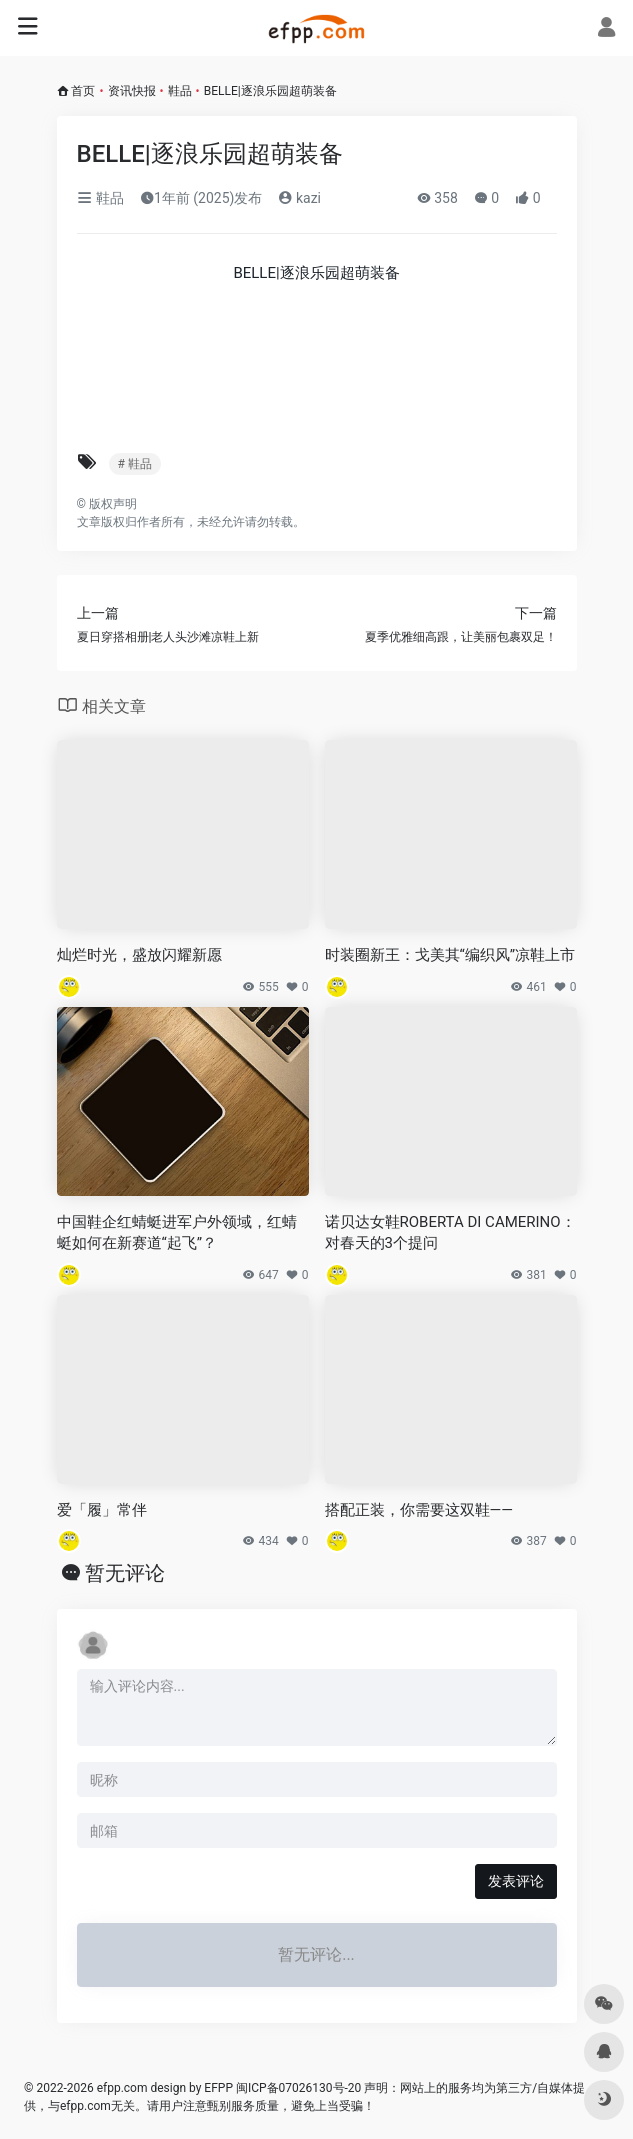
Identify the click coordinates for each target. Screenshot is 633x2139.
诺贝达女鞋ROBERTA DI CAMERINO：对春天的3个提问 (450, 1232)
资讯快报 (132, 91)
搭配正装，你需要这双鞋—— (419, 1510)
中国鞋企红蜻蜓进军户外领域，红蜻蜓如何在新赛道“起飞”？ (177, 1232)
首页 (83, 91)
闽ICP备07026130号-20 (297, 2088)
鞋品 (180, 91)
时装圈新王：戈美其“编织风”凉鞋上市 (450, 955)
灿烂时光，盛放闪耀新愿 (139, 955)
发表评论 (516, 1881)
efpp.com (122, 2088)
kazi (299, 198)
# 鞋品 (135, 464)
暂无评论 (125, 1573)
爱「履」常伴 (102, 1510)
